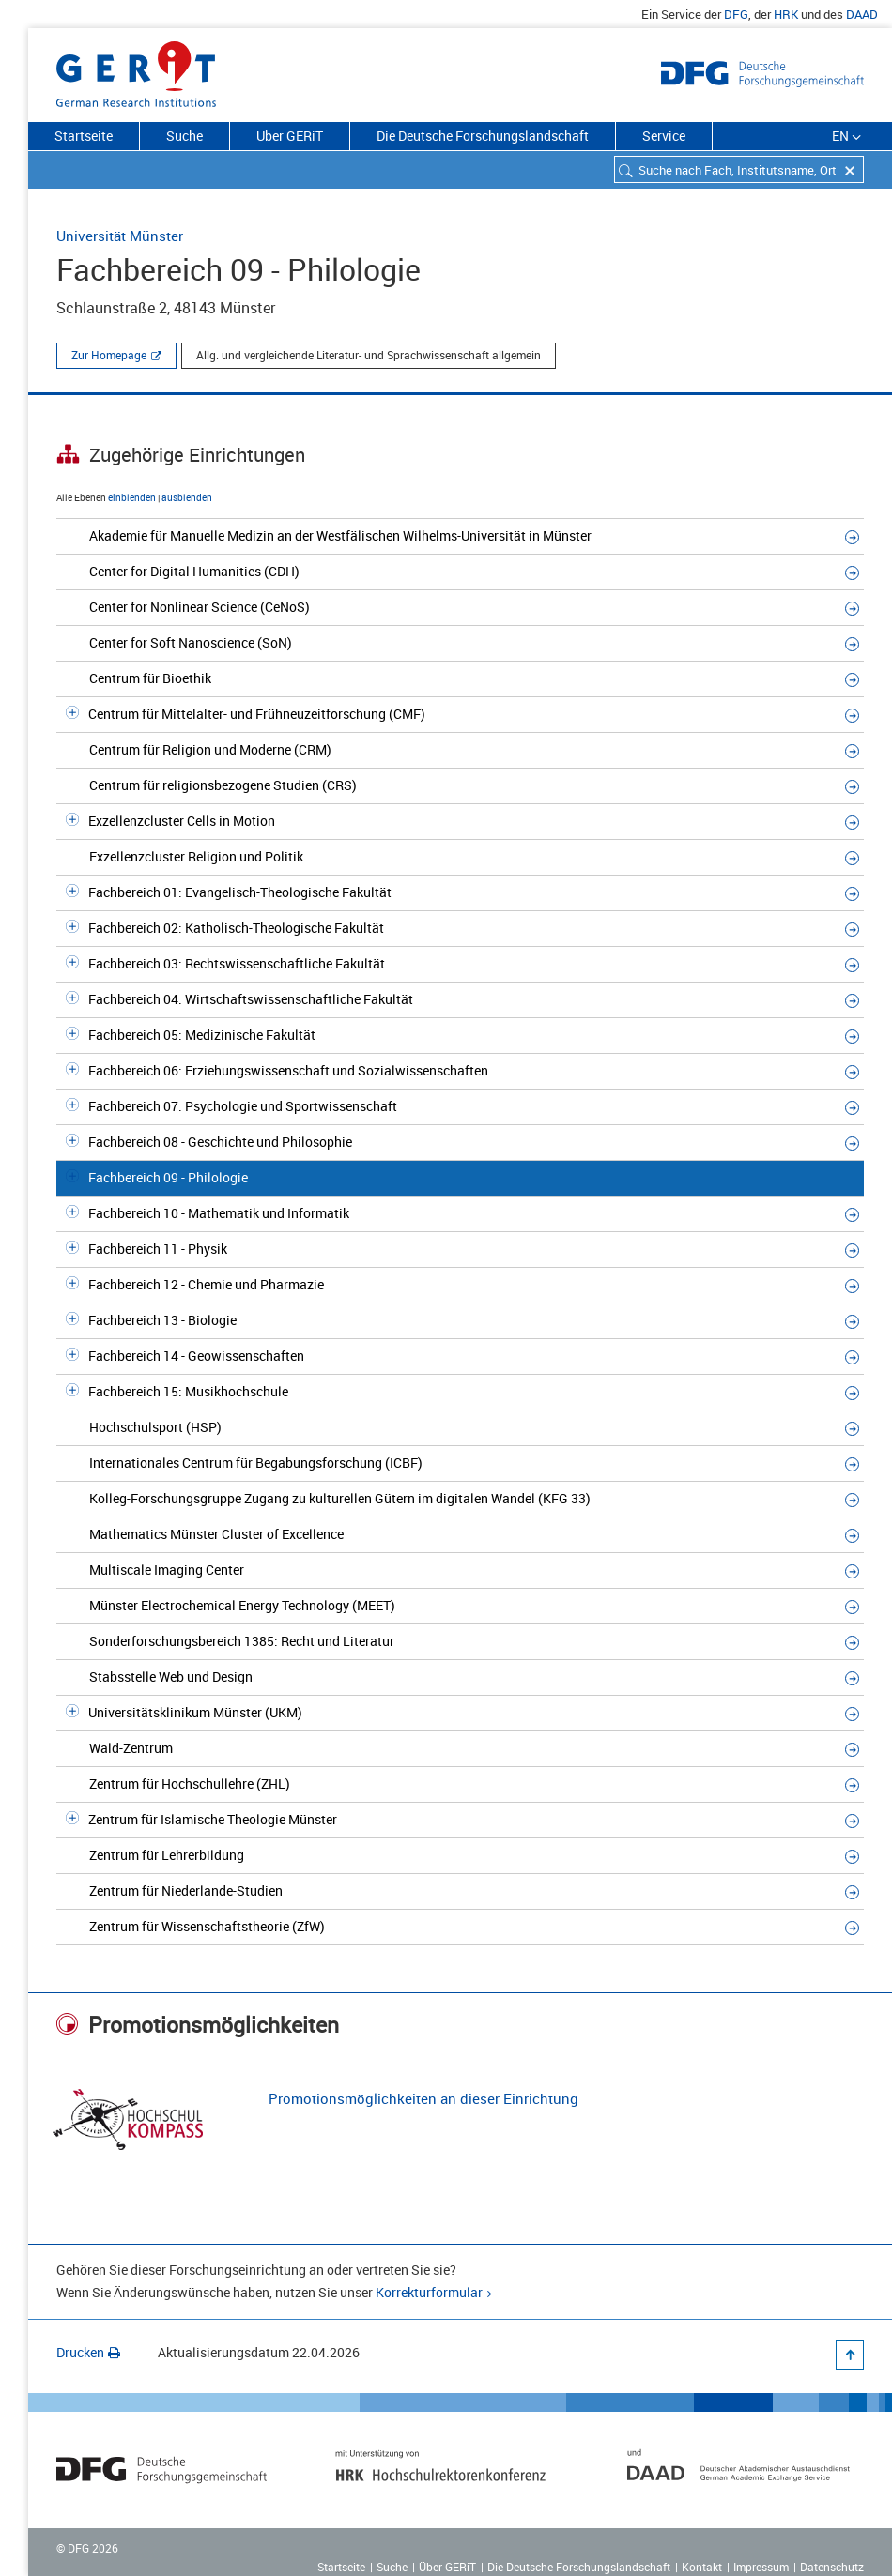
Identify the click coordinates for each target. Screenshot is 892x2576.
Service (663, 136)
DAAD (862, 14)
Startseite (83, 136)
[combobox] (739, 169)
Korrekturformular (429, 2292)
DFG (736, 14)
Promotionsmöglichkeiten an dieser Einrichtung (423, 2098)
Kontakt (702, 2566)
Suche (184, 136)
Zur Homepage (108, 354)
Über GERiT (289, 136)
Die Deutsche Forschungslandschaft (483, 136)
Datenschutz (832, 2566)
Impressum (761, 2566)
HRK (786, 14)
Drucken (88, 2352)
